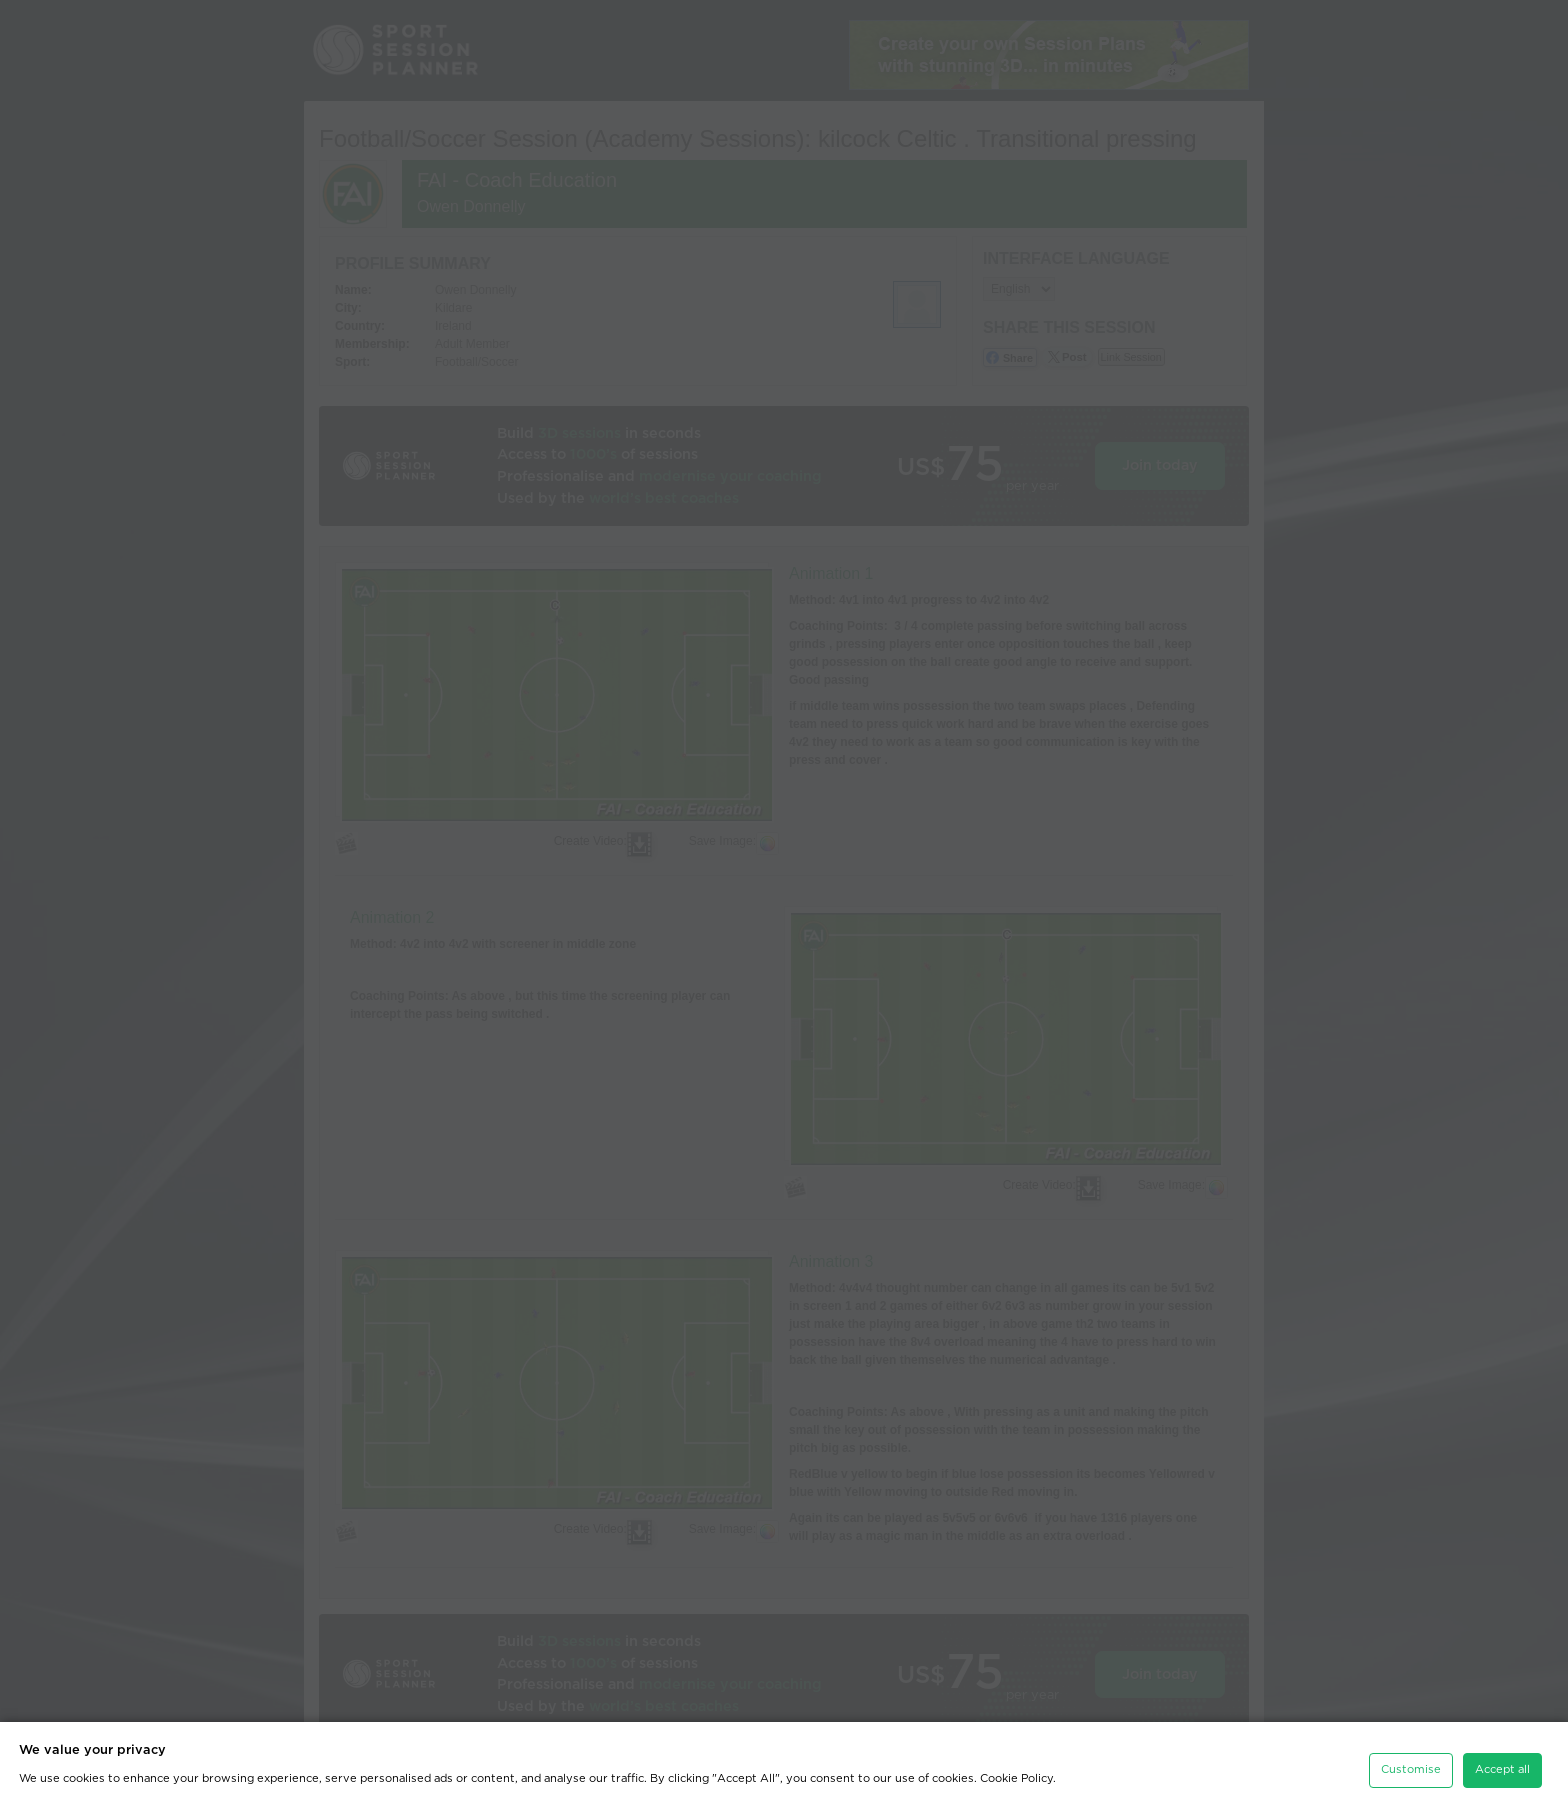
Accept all (1502, 1764)
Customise (1411, 1764)
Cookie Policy (1016, 1773)
